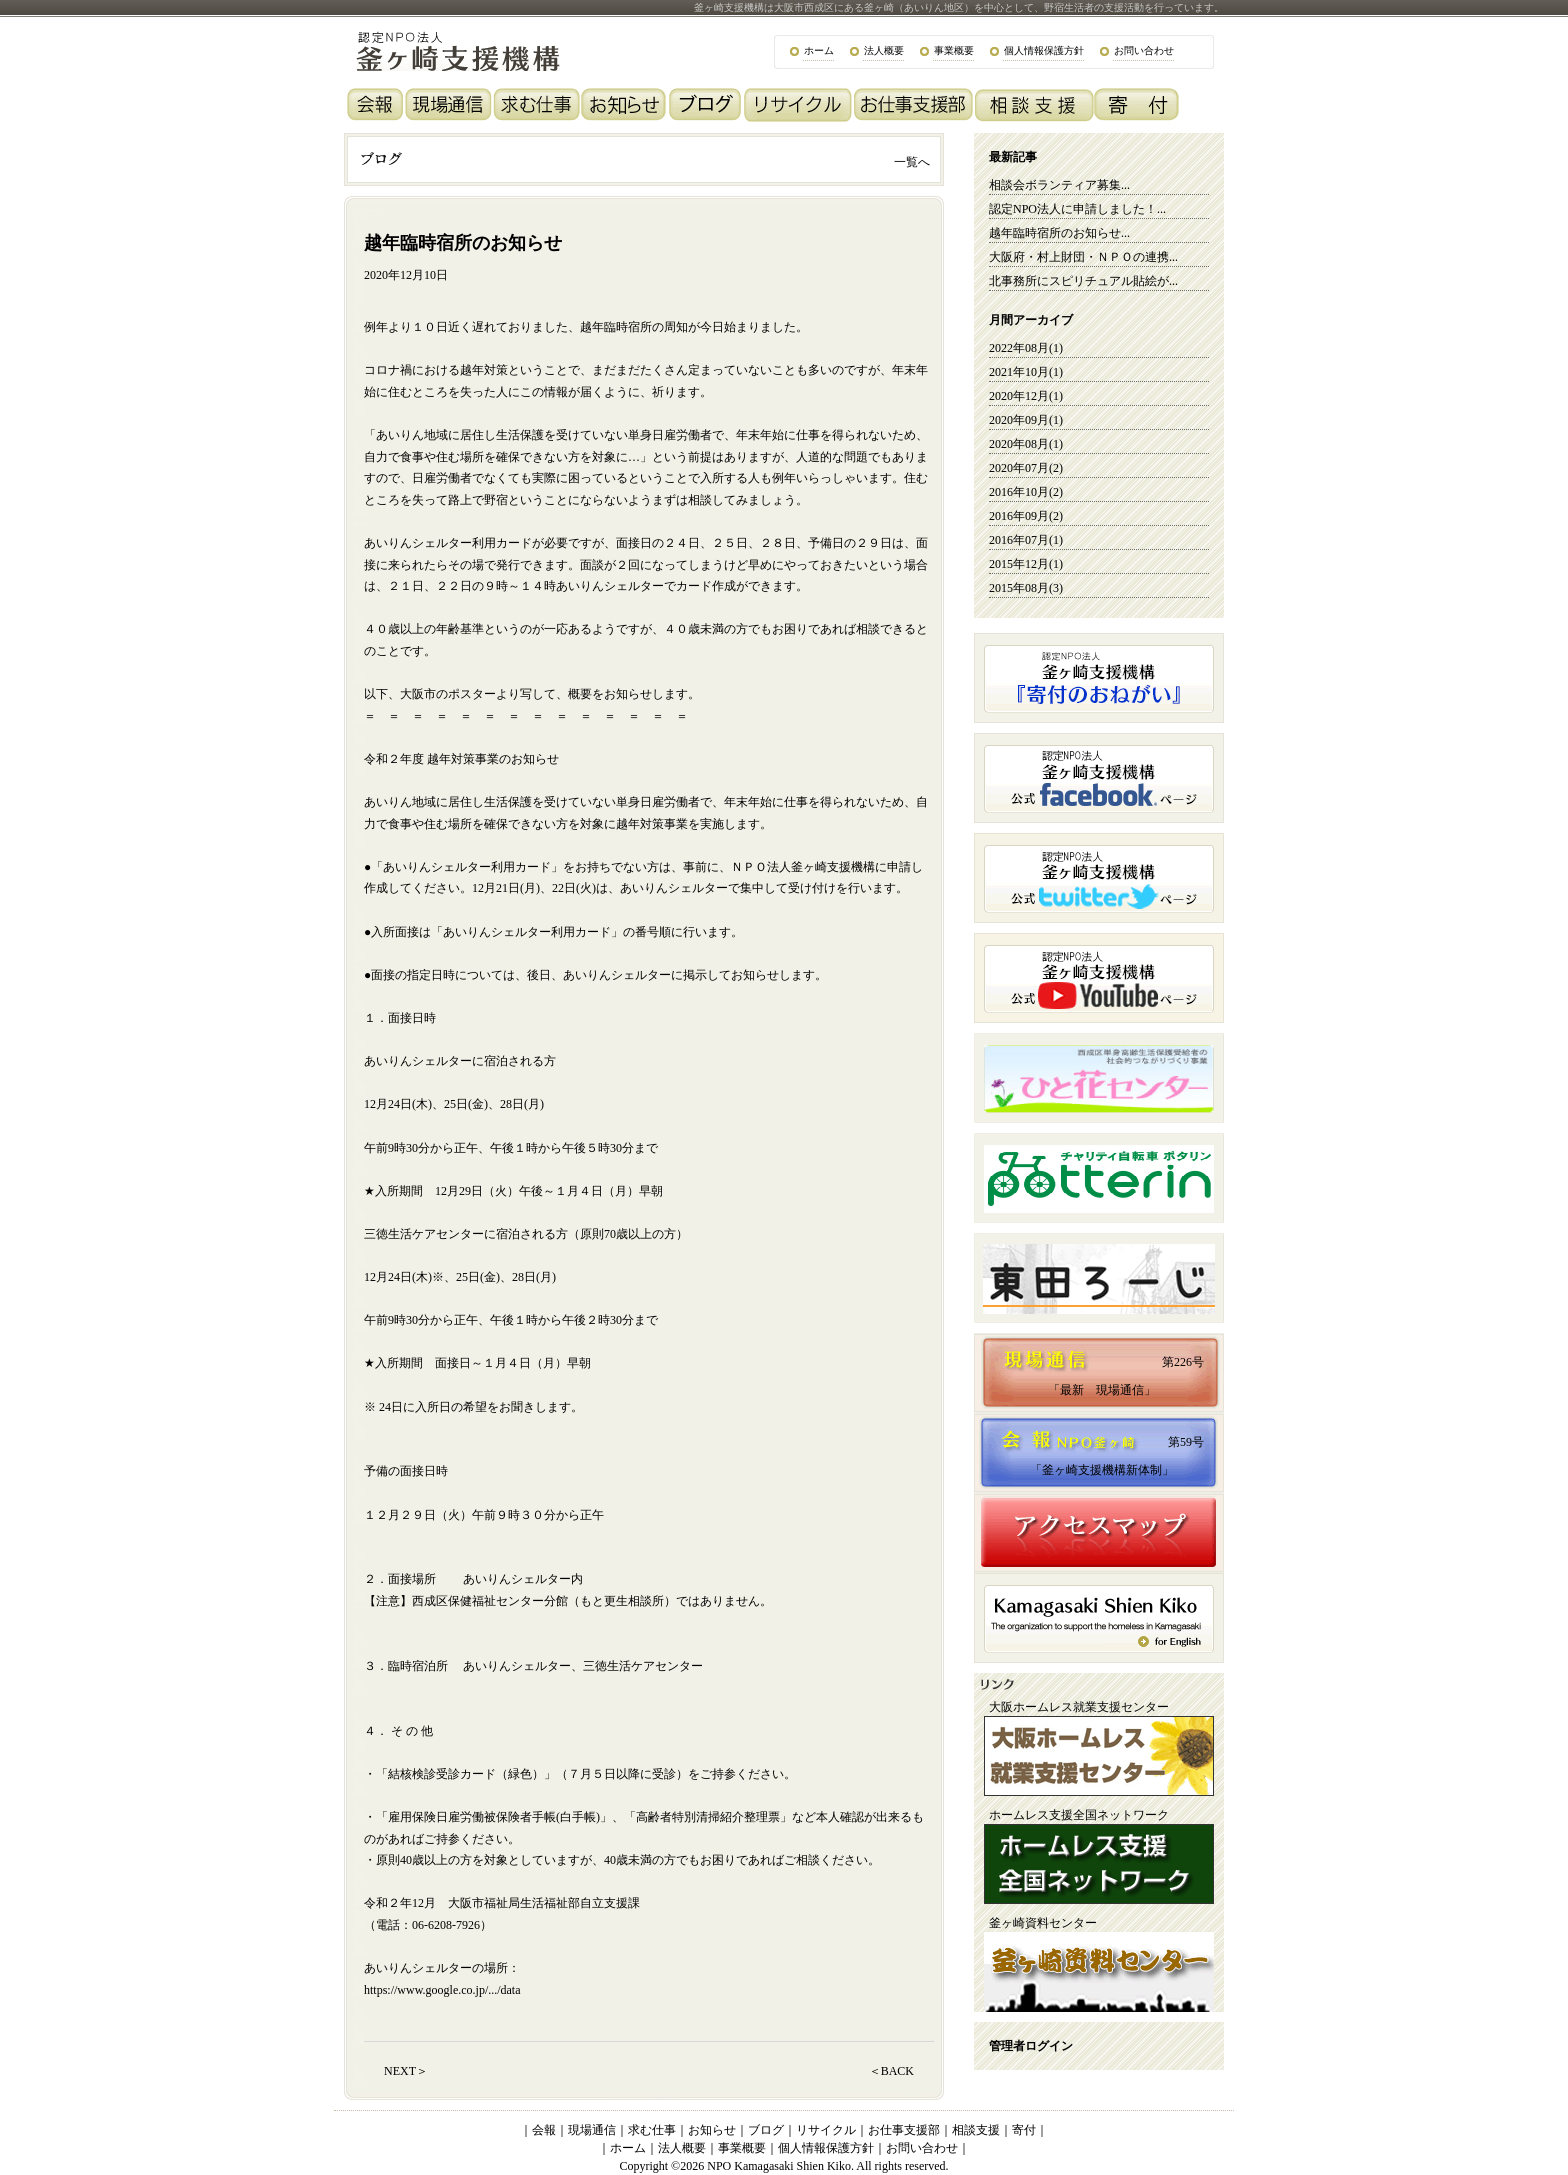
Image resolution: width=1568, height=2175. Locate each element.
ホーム (819, 50)
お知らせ (712, 2130)
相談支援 (976, 2130)
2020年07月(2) (1026, 468)
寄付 (1024, 2130)
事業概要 (954, 50)
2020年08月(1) (1026, 444)
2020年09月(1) (1026, 420)
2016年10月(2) (1026, 492)
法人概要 (884, 50)
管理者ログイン (1031, 2046)
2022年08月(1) (1026, 348)
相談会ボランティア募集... (1059, 185)
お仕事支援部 (904, 2130)
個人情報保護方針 (1044, 50)
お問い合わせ (1144, 50)
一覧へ (912, 162)
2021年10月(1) (1026, 372)
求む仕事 (652, 2130)
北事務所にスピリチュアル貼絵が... (1083, 281)
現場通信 (592, 2130)
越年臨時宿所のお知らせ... (1059, 233)
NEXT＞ (406, 2071)
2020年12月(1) (1026, 396)
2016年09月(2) (1026, 516)
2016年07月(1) (1026, 540)
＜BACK (891, 2071)
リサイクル (826, 2130)
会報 (544, 2130)
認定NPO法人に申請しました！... (1077, 209)
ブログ (766, 2130)
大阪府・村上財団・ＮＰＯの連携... (1083, 257)
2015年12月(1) (1026, 564)
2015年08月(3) (1026, 588)
